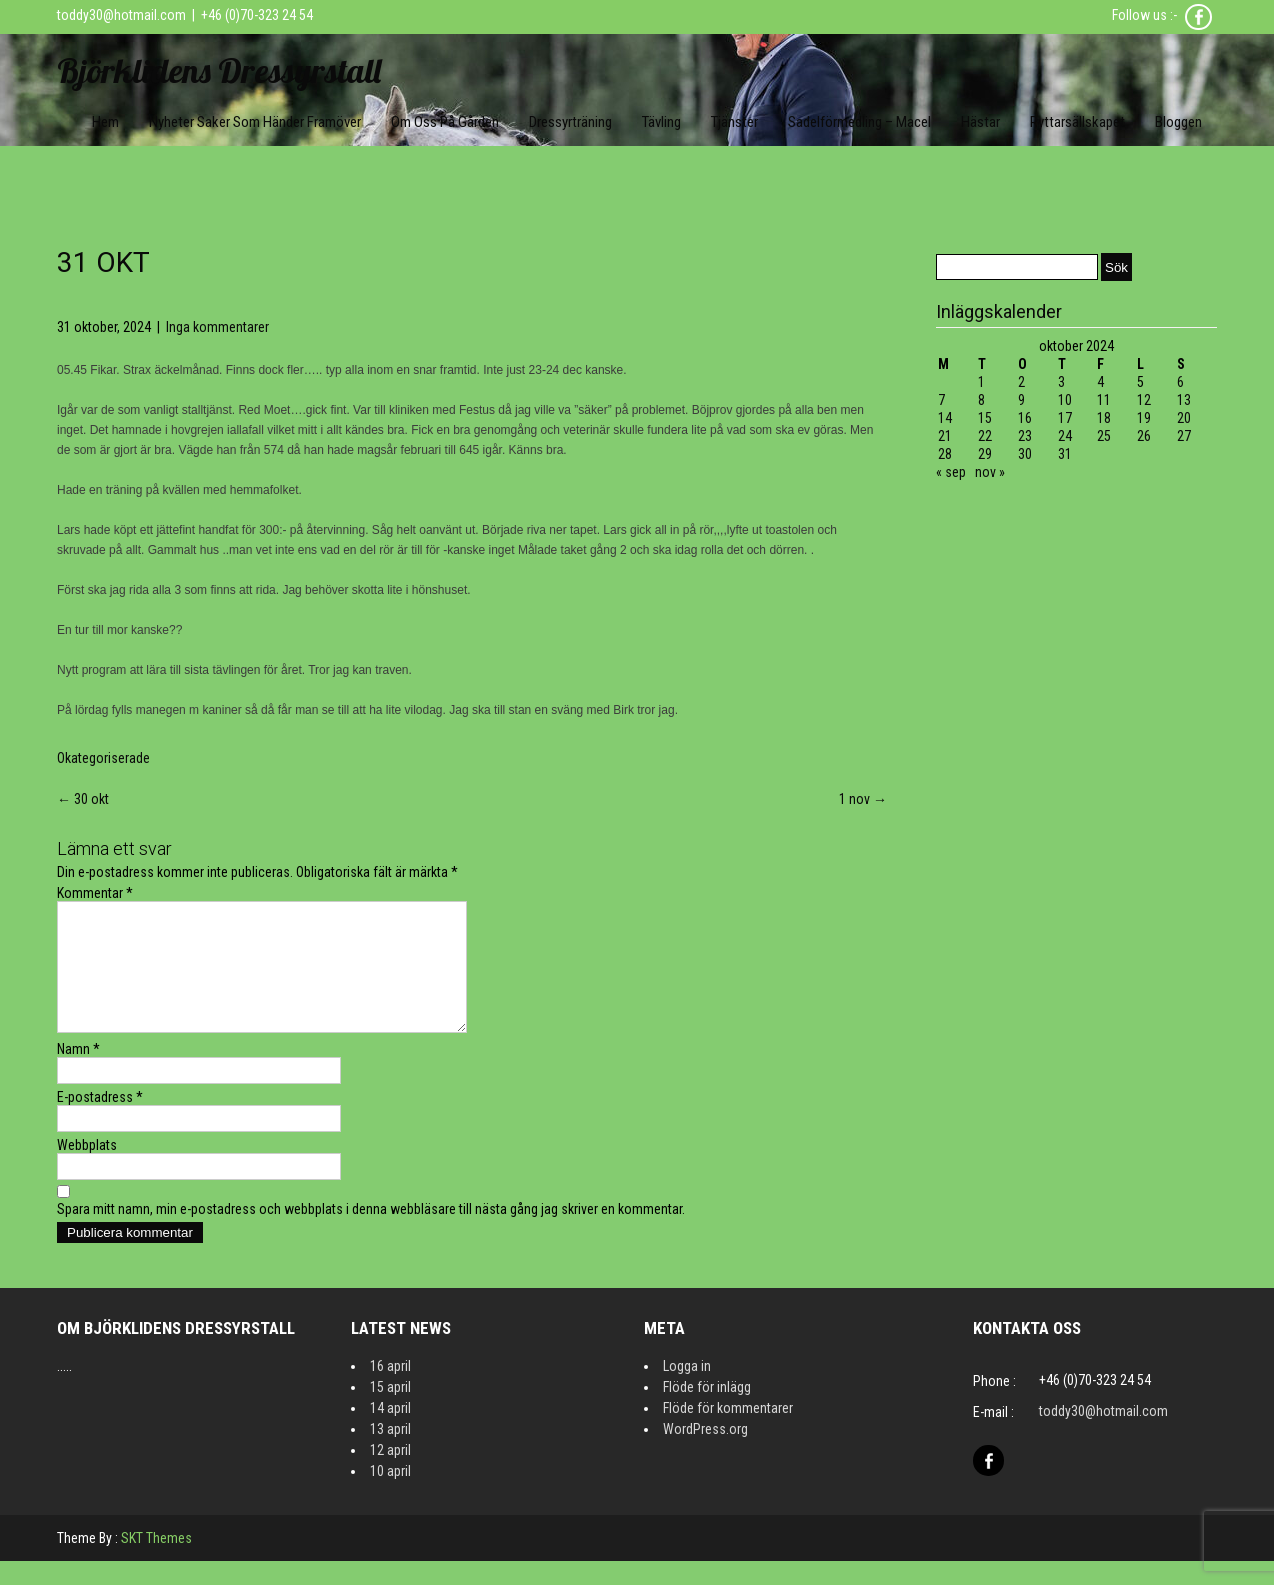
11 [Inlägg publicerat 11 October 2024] (1104, 400)
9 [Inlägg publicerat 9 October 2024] (1021, 400)
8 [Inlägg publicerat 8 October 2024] (981, 400)
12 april (390, 1474)
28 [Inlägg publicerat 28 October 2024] (945, 454)
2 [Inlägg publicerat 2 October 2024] (1021, 382)
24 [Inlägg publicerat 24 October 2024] (1065, 436)
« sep (951, 472)
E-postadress (100, 1121)
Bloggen (1178, 122)
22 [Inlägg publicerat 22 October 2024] (985, 436)
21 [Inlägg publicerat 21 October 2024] (945, 436)
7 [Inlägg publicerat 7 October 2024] (941, 400)
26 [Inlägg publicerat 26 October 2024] (1144, 436)
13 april (390, 1453)
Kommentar (95, 893)
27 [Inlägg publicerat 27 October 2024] (1184, 436)
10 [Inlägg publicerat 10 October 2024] (1065, 400)
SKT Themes (156, 1562)
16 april (390, 1390)
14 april (390, 1432)
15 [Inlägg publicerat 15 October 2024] (985, 418)
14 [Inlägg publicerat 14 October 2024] (945, 418)
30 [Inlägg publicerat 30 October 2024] (1025, 454)
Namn (78, 1073)
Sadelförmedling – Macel (859, 122)
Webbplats (87, 1169)
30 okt (83, 799)
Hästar (980, 122)
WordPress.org (705, 1453)
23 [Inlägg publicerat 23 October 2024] (1025, 436)
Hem (105, 122)
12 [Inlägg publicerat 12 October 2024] (1144, 400)
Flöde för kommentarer (728, 1432)
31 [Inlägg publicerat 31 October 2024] (1065, 454)
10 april (390, 1495)
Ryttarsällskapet (1077, 122)
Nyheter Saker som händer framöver (255, 122)
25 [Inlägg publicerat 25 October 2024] (1104, 436)
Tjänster (734, 122)
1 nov (863, 799)
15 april (390, 1411)
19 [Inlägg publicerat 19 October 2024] (1144, 418)
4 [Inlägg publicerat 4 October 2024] (1100, 382)
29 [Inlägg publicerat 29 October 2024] (985, 454)
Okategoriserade (103, 758)
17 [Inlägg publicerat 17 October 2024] (1065, 418)
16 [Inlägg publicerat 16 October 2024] (1025, 418)
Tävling (661, 122)
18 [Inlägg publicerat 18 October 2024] (1104, 418)
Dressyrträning (570, 122)
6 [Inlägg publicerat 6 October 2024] (1180, 382)
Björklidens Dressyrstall (219, 70)
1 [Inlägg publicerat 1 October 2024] (981, 382)
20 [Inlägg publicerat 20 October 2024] (1184, 418)
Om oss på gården (445, 122)
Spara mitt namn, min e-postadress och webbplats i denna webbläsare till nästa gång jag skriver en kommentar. (371, 1233)
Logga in (687, 1390)
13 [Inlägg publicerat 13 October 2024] (1184, 400)
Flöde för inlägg (707, 1411)
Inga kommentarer (217, 327)
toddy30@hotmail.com (121, 15)
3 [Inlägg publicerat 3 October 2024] (1061, 382)
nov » (990, 472)
